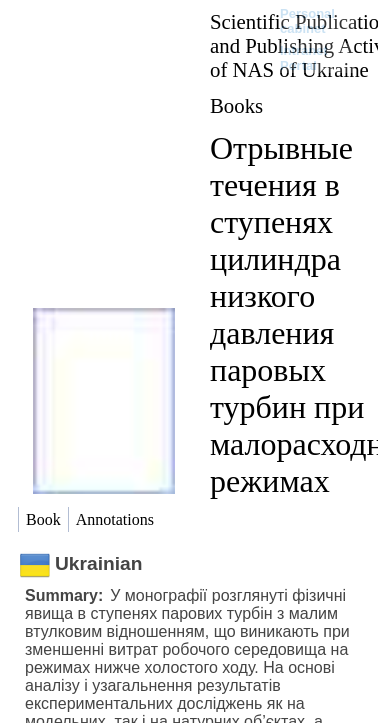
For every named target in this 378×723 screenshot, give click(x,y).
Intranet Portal (304, 58)
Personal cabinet (307, 21)
